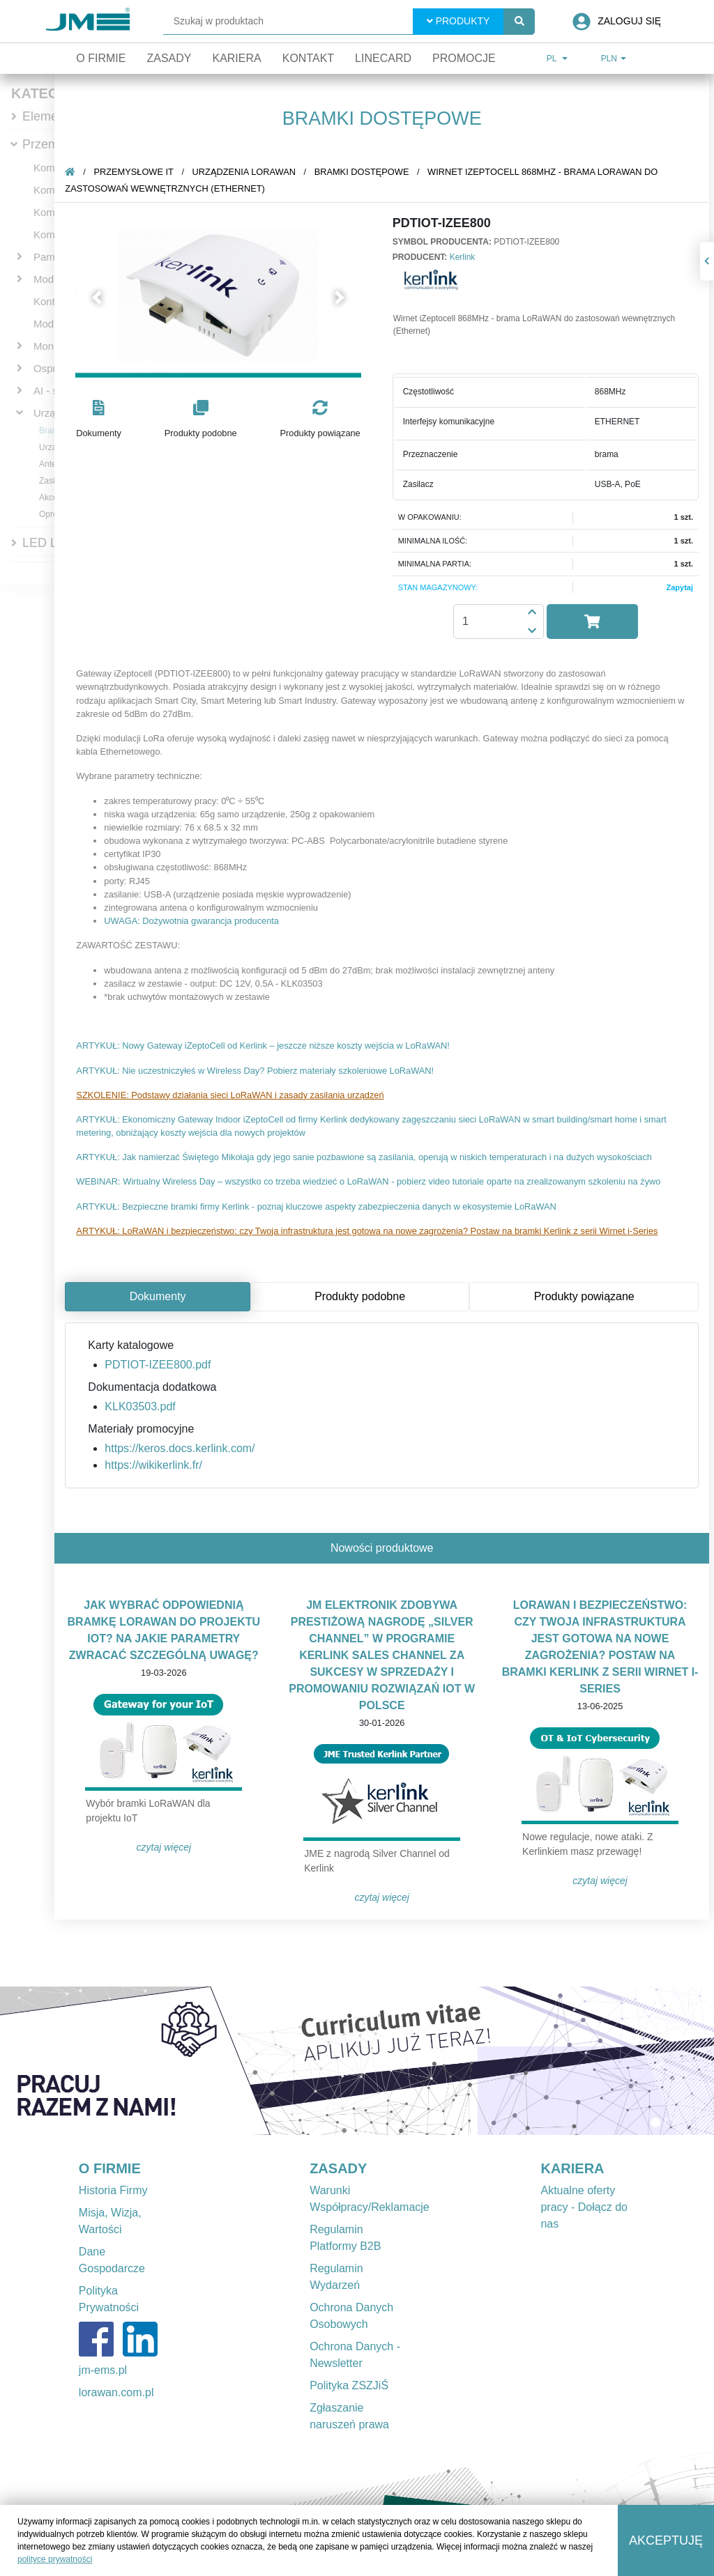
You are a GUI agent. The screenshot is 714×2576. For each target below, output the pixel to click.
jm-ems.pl (103, 2370)
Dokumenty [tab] (163, 1296)
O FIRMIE (110, 2168)
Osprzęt (51, 368)
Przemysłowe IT (138, 172)
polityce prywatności (54, 2559)
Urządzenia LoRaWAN (249, 172)
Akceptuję (666, 2540)
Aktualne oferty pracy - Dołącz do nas (584, 2207)
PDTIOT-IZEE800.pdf (162, 1365)
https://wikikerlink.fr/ (158, 1465)
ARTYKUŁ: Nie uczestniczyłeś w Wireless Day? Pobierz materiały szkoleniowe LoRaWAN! (260, 1070)
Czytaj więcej (168, 1847)
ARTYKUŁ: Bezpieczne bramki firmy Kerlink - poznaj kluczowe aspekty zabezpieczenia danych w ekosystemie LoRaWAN (321, 1206)
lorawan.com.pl (116, 2392)
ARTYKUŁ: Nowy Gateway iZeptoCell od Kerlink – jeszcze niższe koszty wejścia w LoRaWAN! (268, 1045)
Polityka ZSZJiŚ (349, 2385)
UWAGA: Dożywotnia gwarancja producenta (196, 921)
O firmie (101, 58)
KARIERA (572, 2168)
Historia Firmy (113, 2190)
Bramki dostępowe (366, 172)
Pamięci (51, 257)
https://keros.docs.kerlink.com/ (184, 1448)
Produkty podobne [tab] (364, 1296)
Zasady (168, 58)
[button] (101, 297)
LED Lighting (58, 543)
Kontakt (308, 58)
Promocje (464, 58)
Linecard (383, 58)
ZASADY (338, 2168)
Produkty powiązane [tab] (589, 1296)
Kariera (236, 58)
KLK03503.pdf (144, 1406)
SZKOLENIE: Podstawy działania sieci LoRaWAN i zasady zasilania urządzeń (234, 1095)
